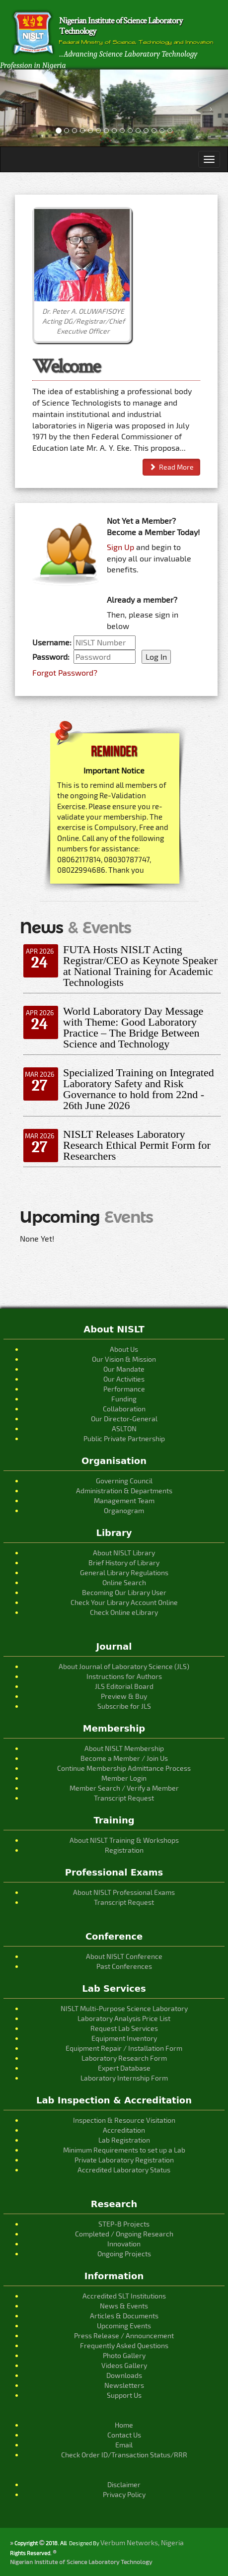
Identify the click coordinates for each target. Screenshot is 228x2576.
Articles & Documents (124, 2315)
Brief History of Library (123, 1562)
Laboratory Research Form (124, 2058)
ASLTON (124, 1428)
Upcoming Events (124, 2325)
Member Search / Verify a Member (124, 1788)
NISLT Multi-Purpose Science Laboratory (124, 2008)
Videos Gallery (124, 2365)
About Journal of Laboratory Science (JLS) (124, 1666)
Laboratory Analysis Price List (123, 2018)
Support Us (124, 2395)
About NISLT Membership (124, 1748)
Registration (124, 1850)
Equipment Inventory (124, 2038)
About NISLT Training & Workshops (124, 1840)
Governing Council (124, 1480)
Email (124, 2444)
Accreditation (124, 2130)
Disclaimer (124, 2484)
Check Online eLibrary (124, 1612)
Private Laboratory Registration (124, 2160)
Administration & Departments (124, 1490)
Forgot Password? (64, 672)
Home (124, 2425)
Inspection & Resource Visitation (124, 2120)
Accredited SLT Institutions (124, 2296)
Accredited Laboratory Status (123, 2169)
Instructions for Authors (124, 1676)
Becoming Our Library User (124, 1592)
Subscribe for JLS (124, 1706)
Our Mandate (124, 1369)
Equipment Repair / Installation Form (124, 2048)
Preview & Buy (124, 1696)
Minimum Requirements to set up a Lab (124, 2150)
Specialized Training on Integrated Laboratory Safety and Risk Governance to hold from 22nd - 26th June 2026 (138, 1089)
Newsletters (124, 2385)
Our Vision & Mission (124, 1359)
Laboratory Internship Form (124, 2078)
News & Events (124, 2305)
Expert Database (124, 2068)
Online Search (124, 1582)
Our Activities (124, 1379)
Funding (124, 1398)
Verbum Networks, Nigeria (142, 2542)
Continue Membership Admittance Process (124, 1768)
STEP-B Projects (124, 2224)
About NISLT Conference (124, 1956)
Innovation (124, 2243)
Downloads (124, 2375)
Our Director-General (124, 1418)
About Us (124, 1349)
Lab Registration (124, 2140)
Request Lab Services (124, 2028)
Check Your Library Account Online (124, 1602)
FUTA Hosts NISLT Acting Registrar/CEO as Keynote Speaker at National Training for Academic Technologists (140, 965)
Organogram (124, 1510)
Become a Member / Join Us (124, 1758)
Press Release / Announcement (124, 2335)
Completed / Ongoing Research (124, 2233)
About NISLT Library (124, 1552)
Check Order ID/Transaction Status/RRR (124, 2454)
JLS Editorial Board (124, 1686)
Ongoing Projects (124, 2253)
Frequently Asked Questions (124, 2345)
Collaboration (124, 1408)
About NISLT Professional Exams (124, 1892)
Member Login (124, 1778)
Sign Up (120, 547)
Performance (124, 1389)
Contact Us (124, 2435)
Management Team (124, 1500)
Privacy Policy (124, 2494)
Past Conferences (124, 1966)
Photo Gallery (124, 2355)
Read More (171, 467)
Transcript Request (124, 1798)
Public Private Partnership (124, 1438)
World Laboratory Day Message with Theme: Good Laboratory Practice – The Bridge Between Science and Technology (133, 1027)
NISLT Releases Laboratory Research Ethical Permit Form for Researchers (137, 1145)
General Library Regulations (124, 1572)
